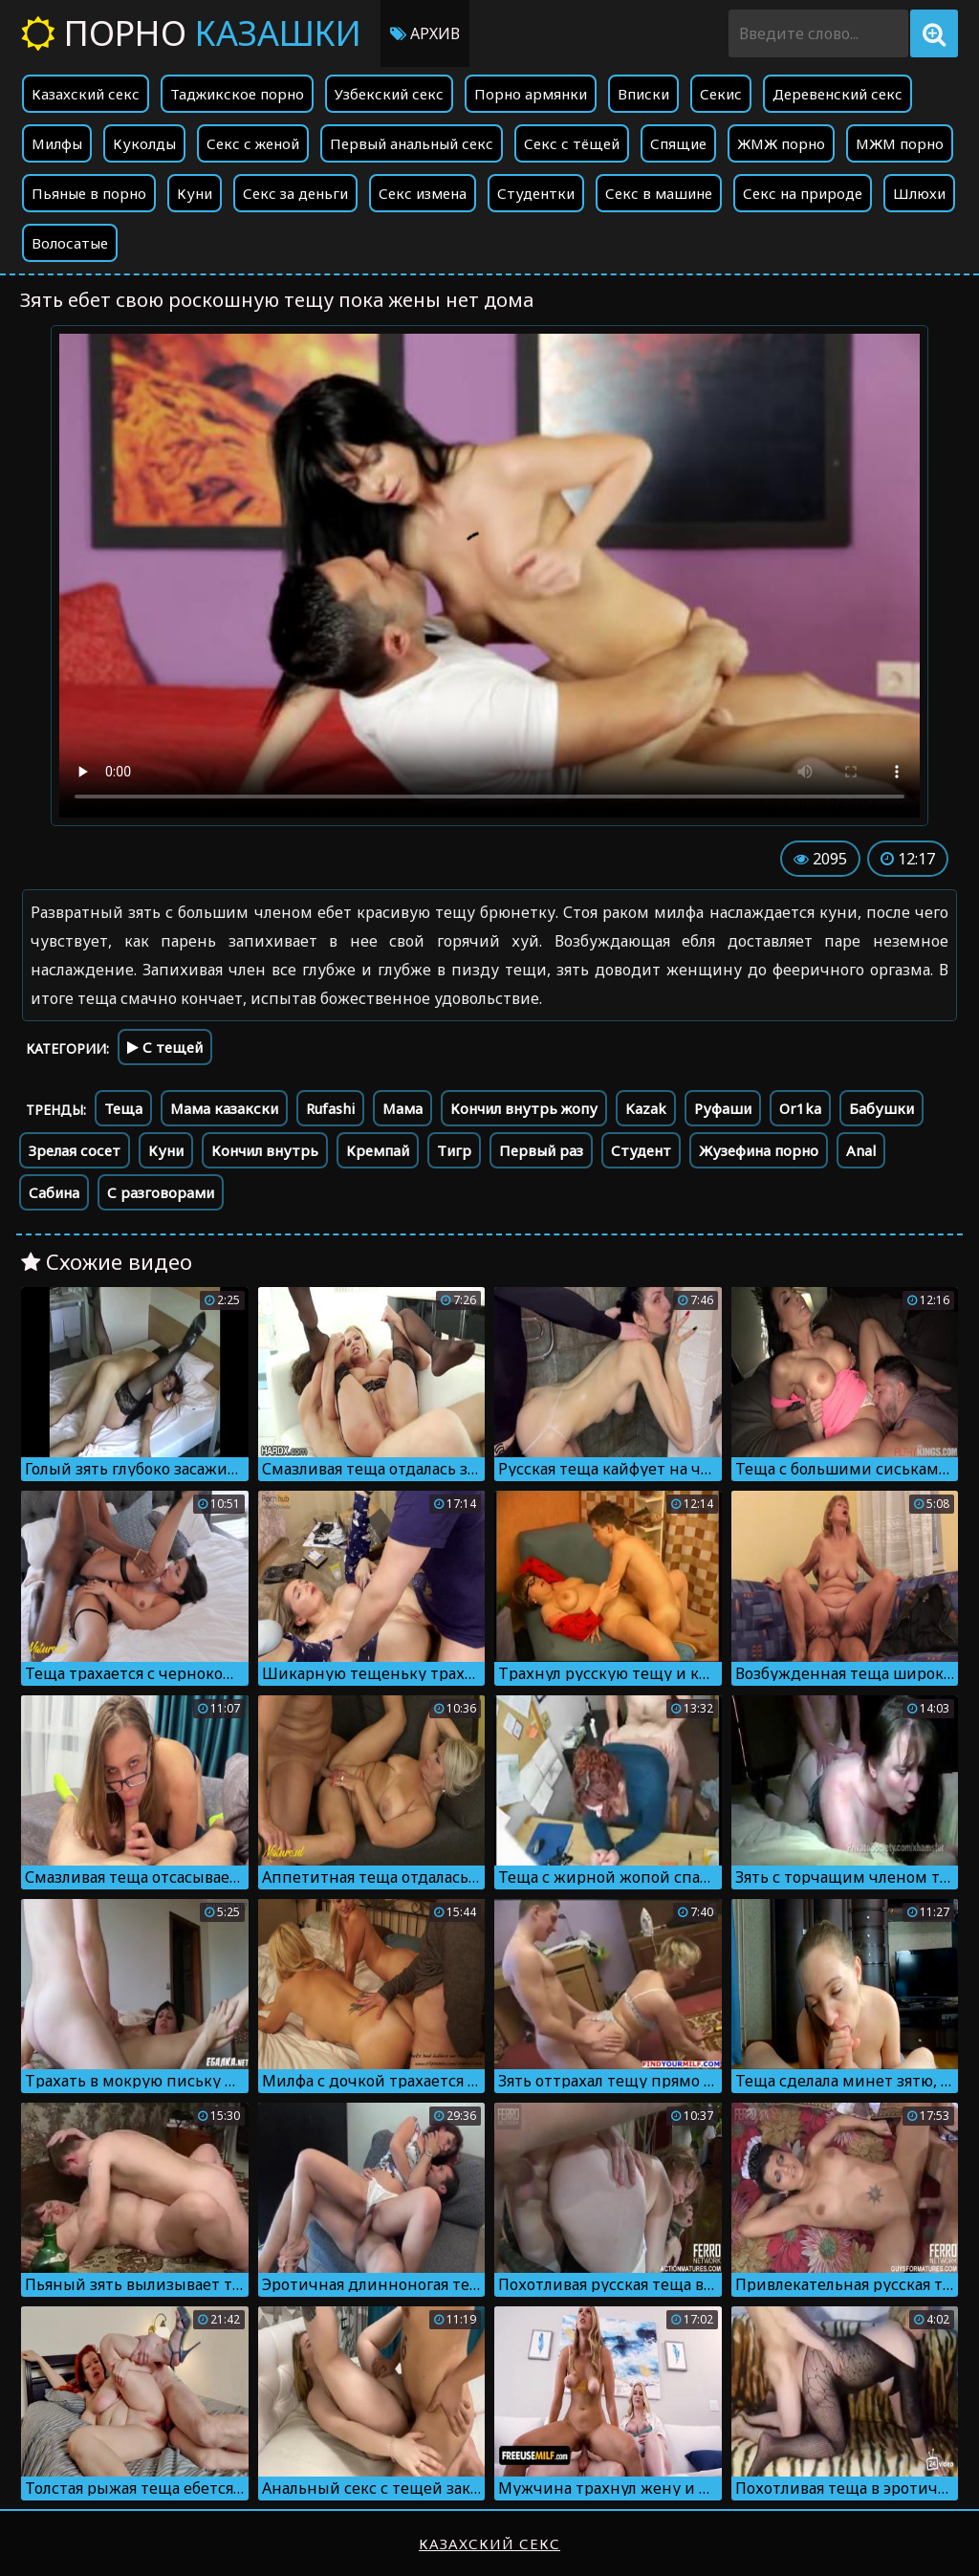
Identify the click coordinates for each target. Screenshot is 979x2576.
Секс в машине (658, 193)
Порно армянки (530, 93)
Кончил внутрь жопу (524, 1108)
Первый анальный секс (411, 143)
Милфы (57, 143)
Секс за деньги (295, 193)
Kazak (645, 1108)
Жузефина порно (758, 1150)
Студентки (536, 193)
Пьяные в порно (89, 193)
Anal (861, 1150)
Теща (123, 1108)
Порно (191, 33)
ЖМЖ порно (781, 143)
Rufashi (330, 1108)
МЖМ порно (900, 143)
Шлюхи (919, 193)
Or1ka (800, 1108)
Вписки (643, 93)
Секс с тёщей (572, 143)
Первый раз (541, 1150)
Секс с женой (253, 143)
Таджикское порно (237, 93)
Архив (425, 33)
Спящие (678, 143)
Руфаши (722, 1108)
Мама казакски (224, 1108)
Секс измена (423, 193)
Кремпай (377, 1150)
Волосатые (70, 242)
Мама (402, 1108)
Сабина (54, 1192)
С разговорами (160, 1192)
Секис (721, 93)
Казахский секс (86, 93)
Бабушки (881, 1108)
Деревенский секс (837, 93)
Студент (641, 1150)
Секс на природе (802, 193)
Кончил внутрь (264, 1150)
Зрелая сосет (74, 1150)
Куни (194, 193)
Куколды (144, 143)
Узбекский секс (389, 93)
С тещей (165, 1047)
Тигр (454, 1150)
